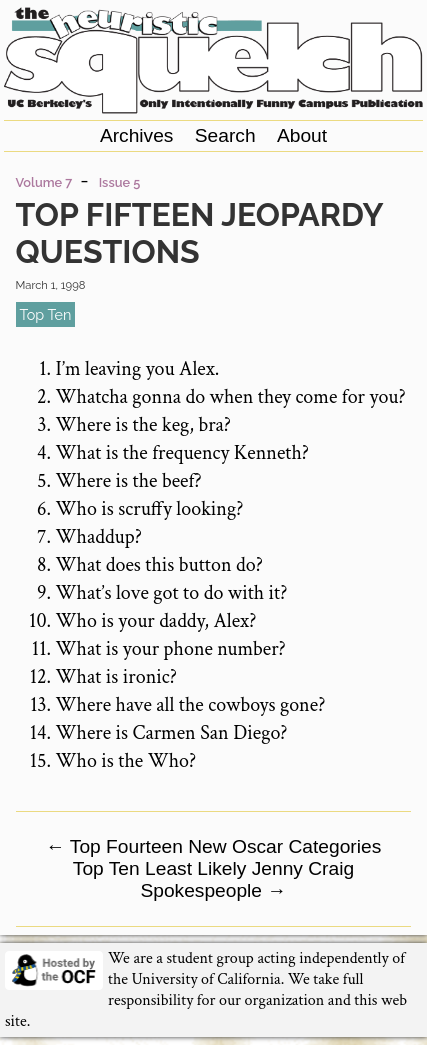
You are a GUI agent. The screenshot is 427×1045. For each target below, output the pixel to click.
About (302, 135)
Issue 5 (120, 182)
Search (225, 135)
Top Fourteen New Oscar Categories (214, 846)
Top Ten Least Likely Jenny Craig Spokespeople (213, 879)
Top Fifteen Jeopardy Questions (199, 233)
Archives (137, 135)
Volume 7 (44, 182)
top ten (46, 314)
